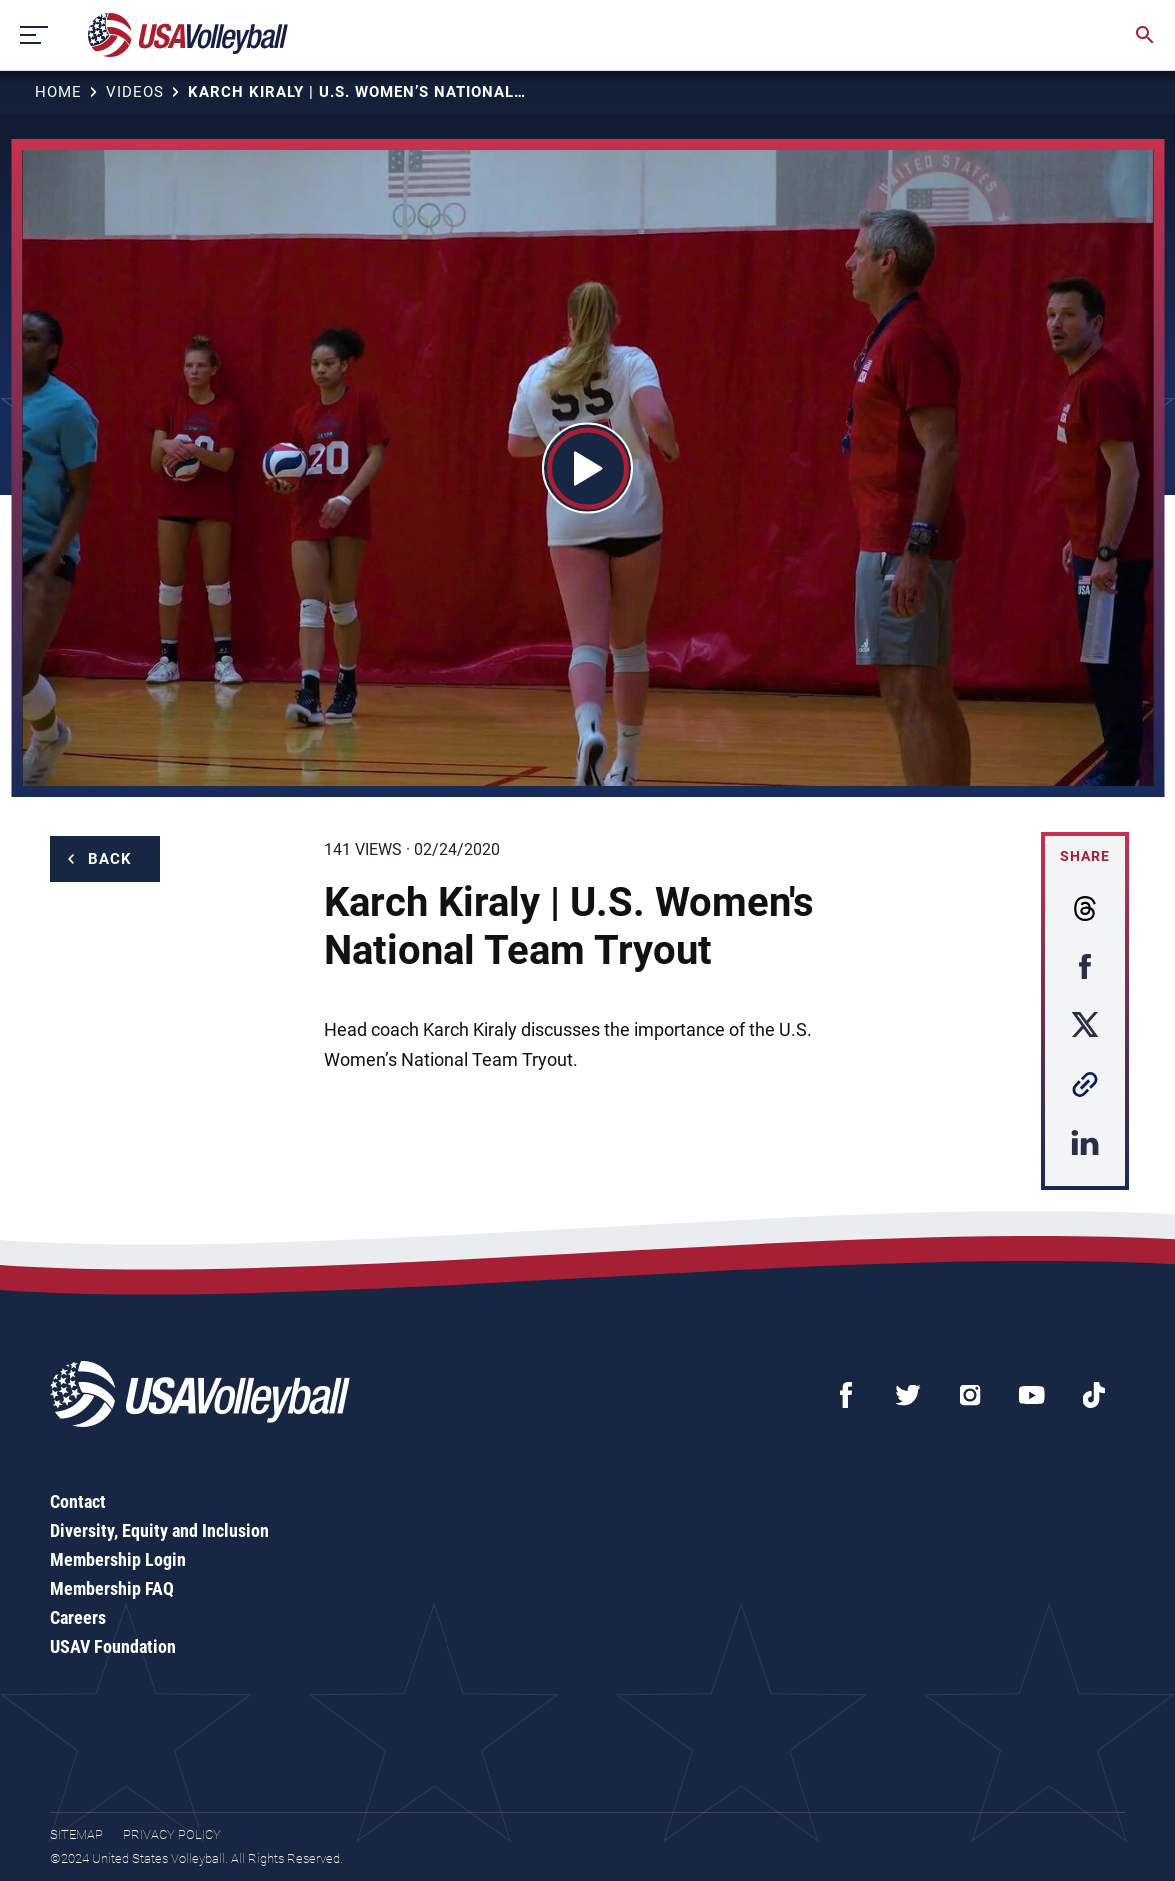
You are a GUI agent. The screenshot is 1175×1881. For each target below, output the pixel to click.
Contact (78, 1501)
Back (110, 859)
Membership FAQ (112, 1588)
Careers (78, 1617)
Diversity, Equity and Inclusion (159, 1530)
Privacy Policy (172, 1834)
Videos (135, 92)
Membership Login (118, 1559)
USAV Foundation (113, 1646)
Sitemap (76, 1834)
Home (58, 92)
